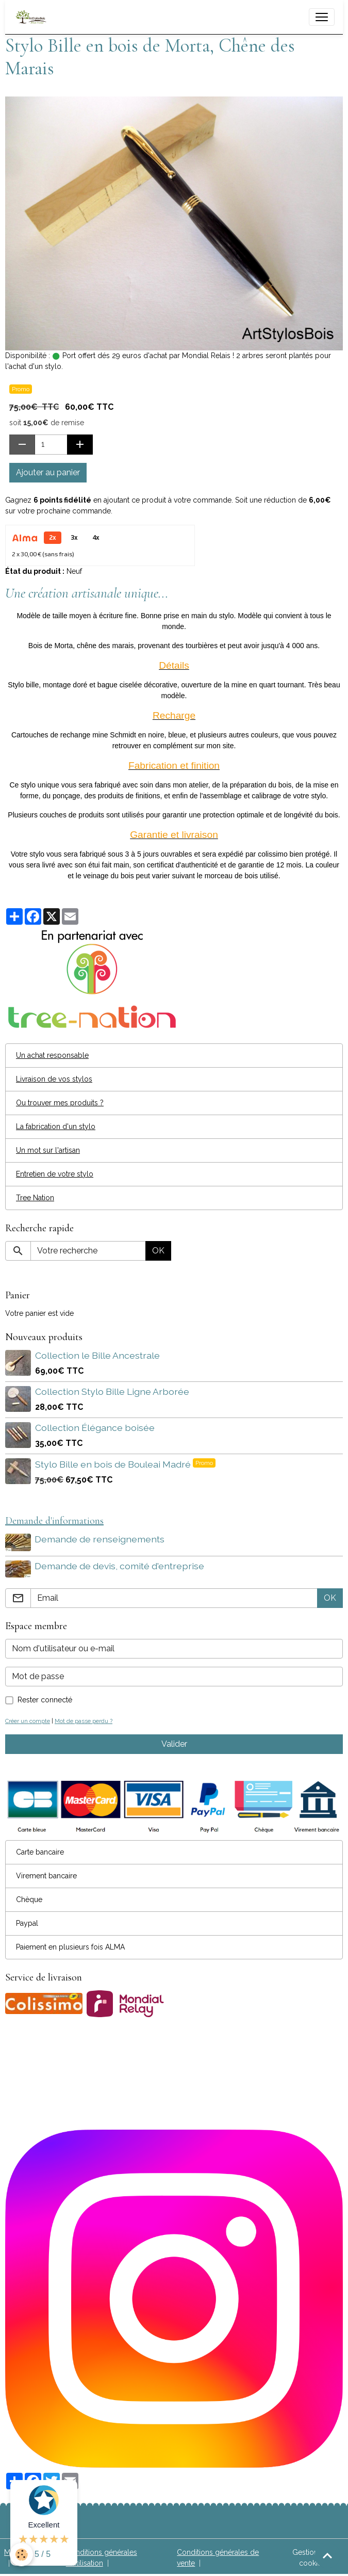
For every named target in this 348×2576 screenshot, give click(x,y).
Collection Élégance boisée (95, 1427)
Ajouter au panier (48, 472)
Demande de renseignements (100, 1539)
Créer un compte (27, 1720)
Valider (174, 1743)
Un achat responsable (52, 1055)
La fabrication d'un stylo (55, 1126)
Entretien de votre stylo (54, 1174)
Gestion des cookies (312, 2556)
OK (158, 1250)
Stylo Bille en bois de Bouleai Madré (114, 1464)
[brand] (33, 17)
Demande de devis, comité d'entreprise (120, 1565)
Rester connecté (45, 1699)
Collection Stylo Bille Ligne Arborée (112, 1391)
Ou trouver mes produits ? (60, 1103)
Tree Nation (35, 1198)
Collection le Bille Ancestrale (97, 1355)
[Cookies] (22, 2554)
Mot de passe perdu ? (83, 1720)
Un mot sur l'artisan (48, 1150)
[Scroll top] (327, 2555)
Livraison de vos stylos (54, 1079)
